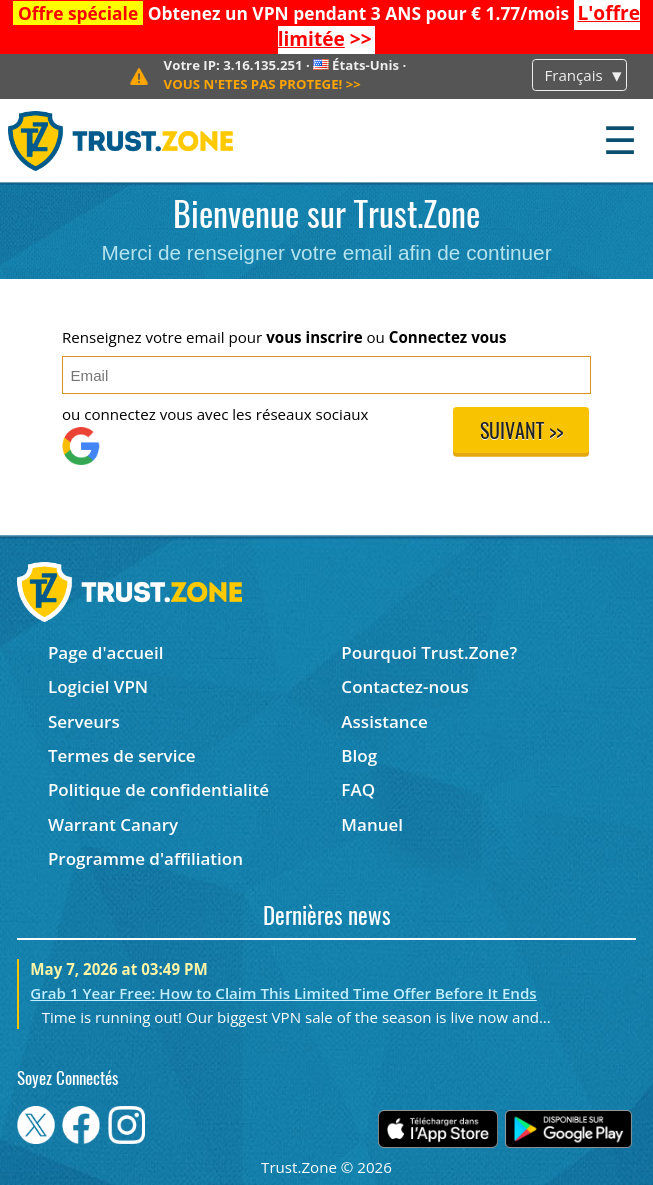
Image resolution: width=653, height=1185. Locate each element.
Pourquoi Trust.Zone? (429, 652)
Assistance (384, 721)
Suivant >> (521, 433)
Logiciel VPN (98, 686)
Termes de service (122, 755)
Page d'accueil (105, 652)
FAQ (358, 789)
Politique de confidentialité (158, 789)
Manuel (372, 824)
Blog (359, 755)
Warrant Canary (113, 824)
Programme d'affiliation (145, 858)
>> (262, 84)
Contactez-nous (404, 686)
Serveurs (84, 721)
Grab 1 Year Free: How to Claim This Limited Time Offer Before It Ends (283, 993)
